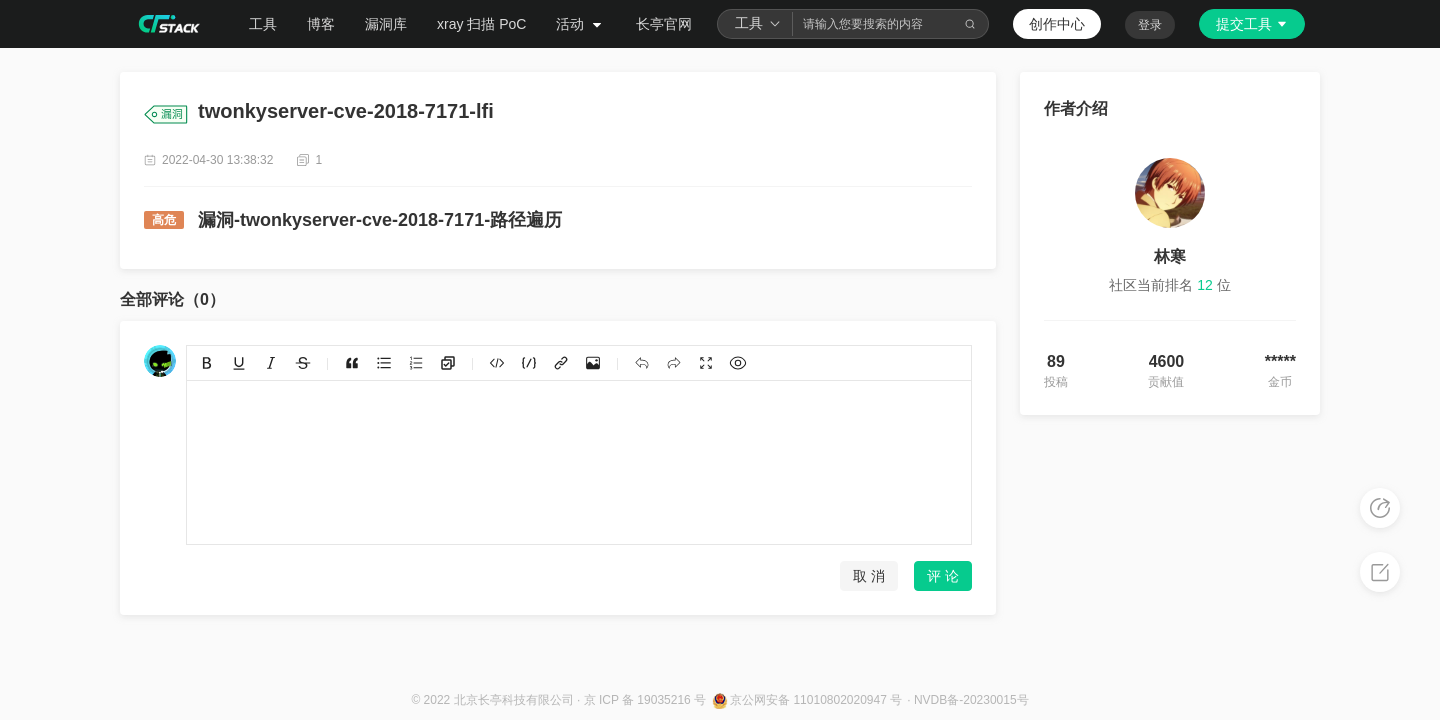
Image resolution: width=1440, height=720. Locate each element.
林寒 (1170, 256)
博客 (321, 24)
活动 (581, 24)
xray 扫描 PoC (481, 24)
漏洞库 (386, 24)
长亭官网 (664, 24)
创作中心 (1057, 24)
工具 (263, 24)
